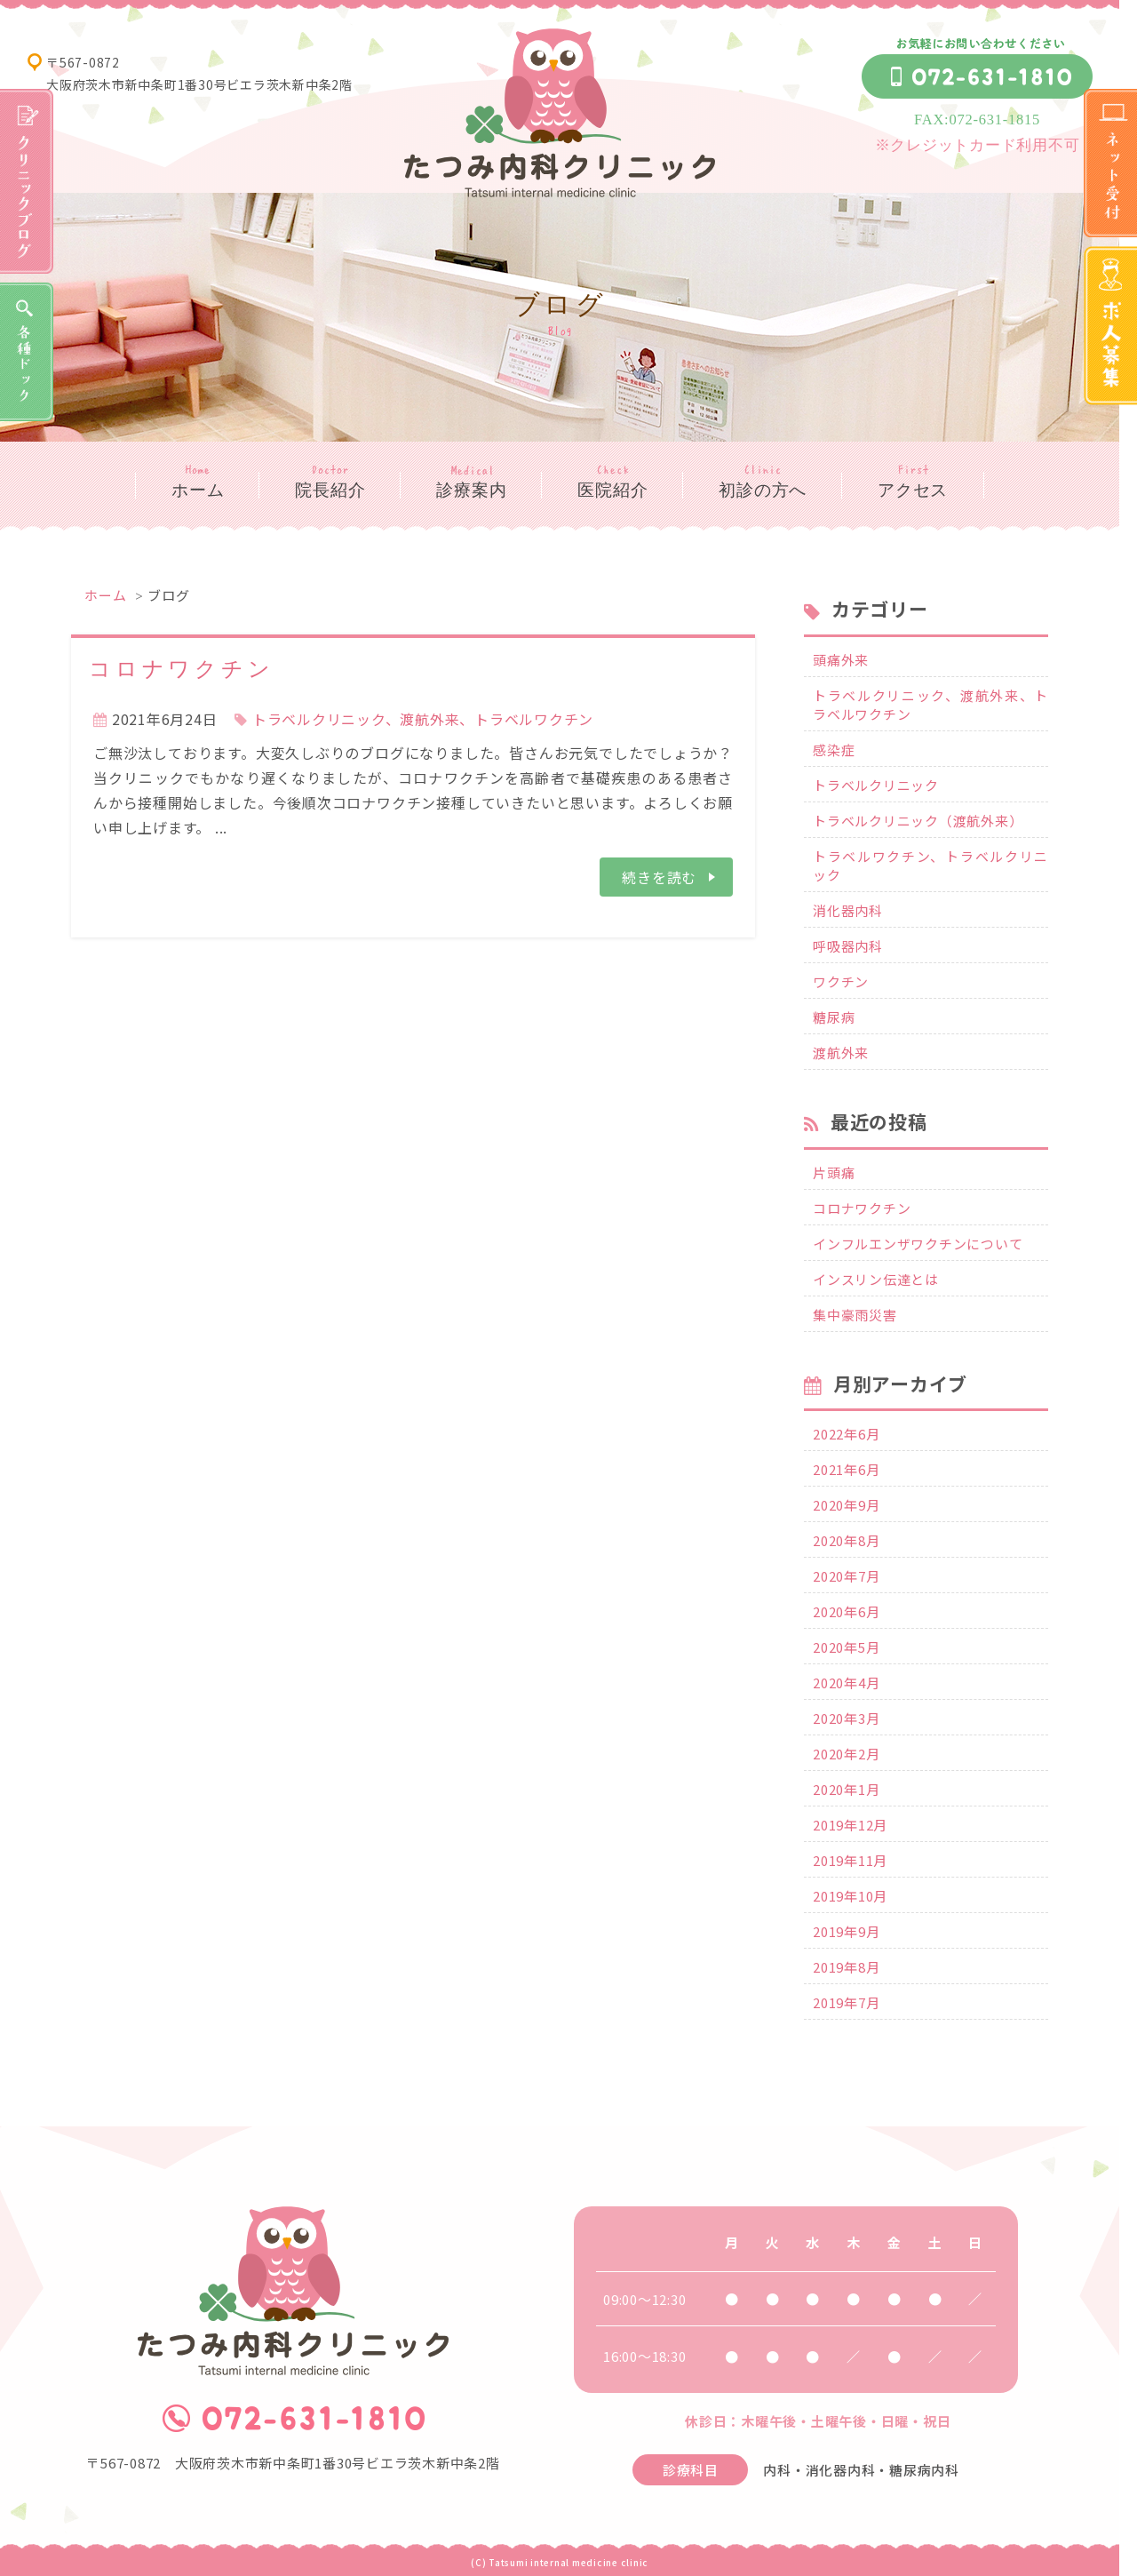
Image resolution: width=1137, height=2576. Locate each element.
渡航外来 (841, 1052)
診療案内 (471, 490)
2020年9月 (846, 1504)
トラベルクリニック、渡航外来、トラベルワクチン (422, 719)
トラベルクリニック (876, 785)
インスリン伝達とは (876, 1279)
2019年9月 (846, 1931)
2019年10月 (850, 1895)
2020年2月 (846, 1753)
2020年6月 (846, 1611)
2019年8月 (846, 1967)
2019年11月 (850, 1860)
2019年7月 (846, 2002)
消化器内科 (848, 910)
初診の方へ (763, 490)
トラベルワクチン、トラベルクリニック (930, 865)
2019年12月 (850, 1824)
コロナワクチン (181, 669)
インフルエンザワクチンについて (917, 1243)
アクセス (913, 490)
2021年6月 (846, 1469)
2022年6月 (846, 1433)
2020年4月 (846, 1682)
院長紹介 (330, 490)
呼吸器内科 (848, 946)
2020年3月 (846, 1718)
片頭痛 (834, 1172)
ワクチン (841, 981)
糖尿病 (834, 1017)
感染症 (834, 749)
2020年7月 (846, 1576)
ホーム (197, 490)
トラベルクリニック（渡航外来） (917, 820)
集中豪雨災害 (855, 1314)
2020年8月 (846, 1540)
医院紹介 (612, 490)
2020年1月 (846, 1789)
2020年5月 (846, 1647)
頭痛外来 (841, 659)
